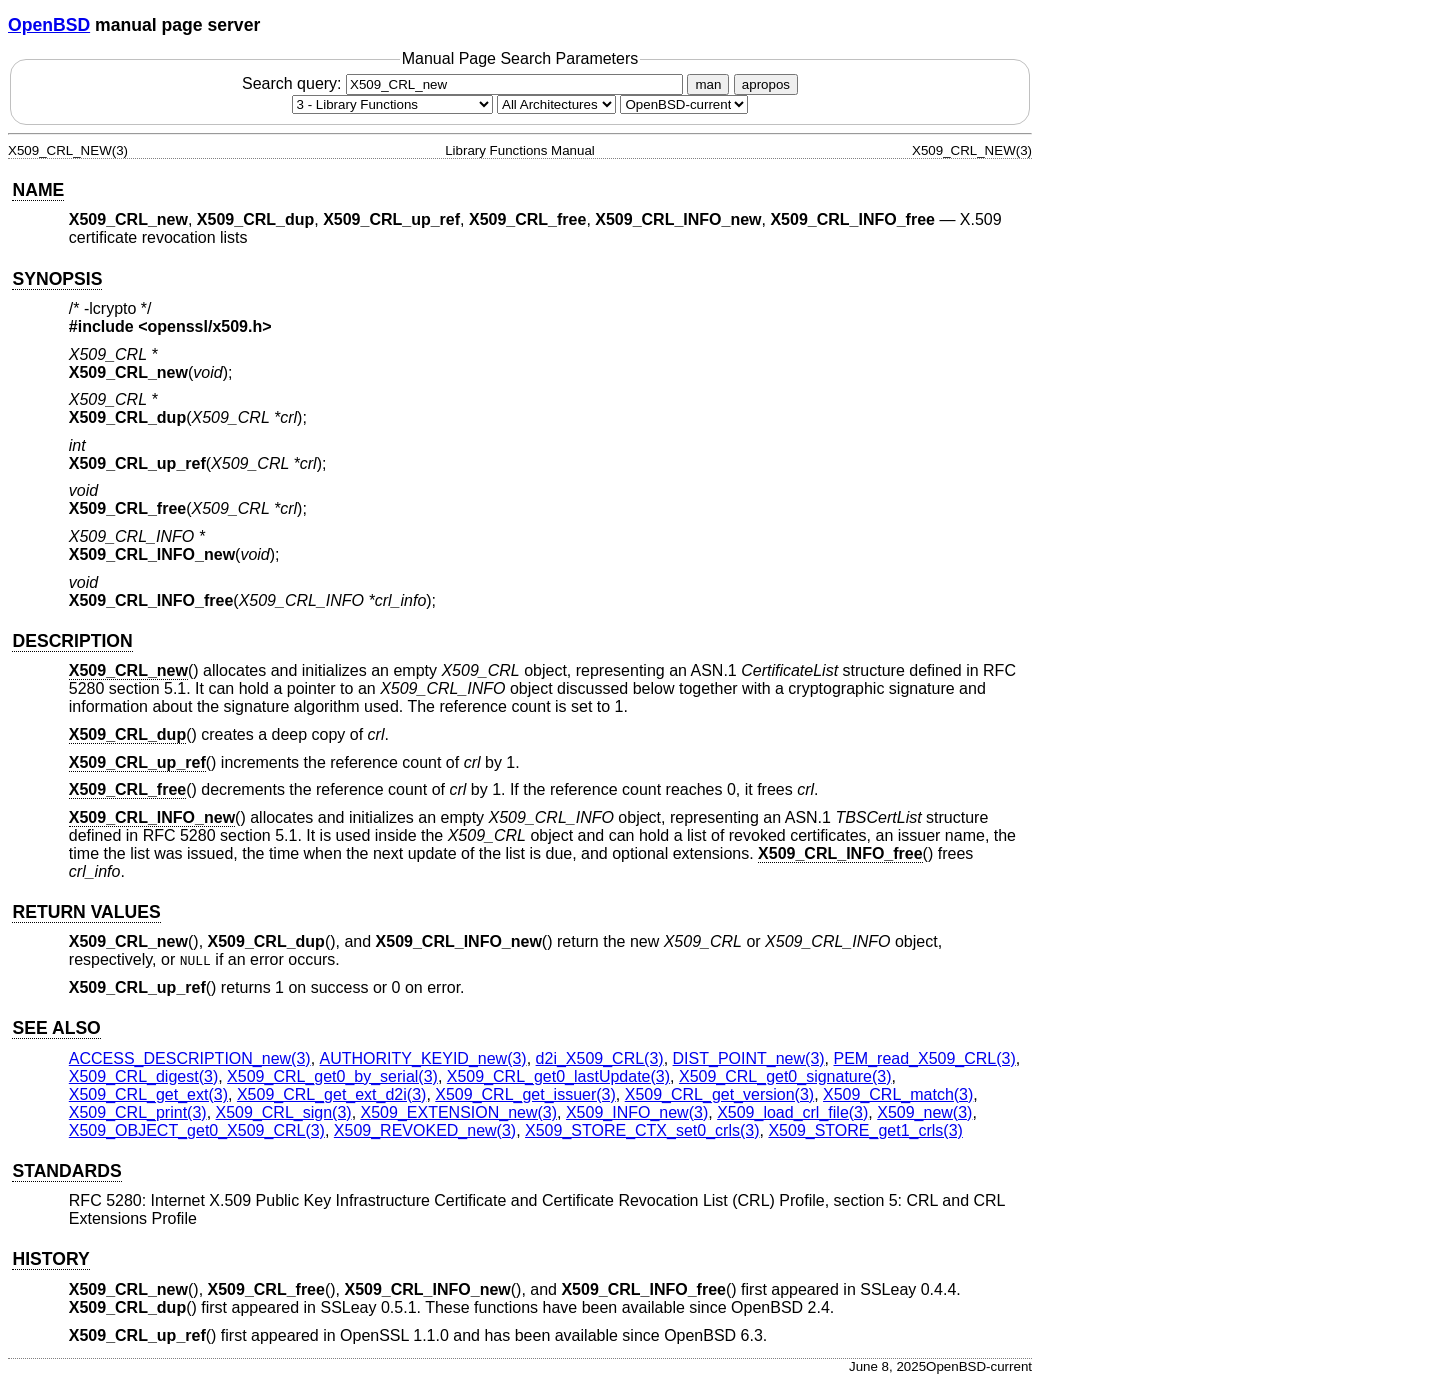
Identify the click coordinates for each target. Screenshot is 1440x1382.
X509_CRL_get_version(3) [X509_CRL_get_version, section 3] (719, 1094)
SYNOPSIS (57, 279)
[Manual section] (392, 104)
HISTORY (50, 1259)
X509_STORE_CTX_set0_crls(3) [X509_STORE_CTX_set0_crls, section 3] (642, 1130)
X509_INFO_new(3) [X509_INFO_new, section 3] (637, 1112)
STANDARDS (66, 1171)
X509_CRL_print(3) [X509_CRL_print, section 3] (138, 1112)
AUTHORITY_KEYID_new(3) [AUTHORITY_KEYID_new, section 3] (423, 1058)
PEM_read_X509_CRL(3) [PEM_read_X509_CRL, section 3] (925, 1058)
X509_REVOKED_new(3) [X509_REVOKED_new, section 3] (425, 1130)
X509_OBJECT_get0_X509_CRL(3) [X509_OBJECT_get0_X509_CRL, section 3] (197, 1130)
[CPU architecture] (556, 104)
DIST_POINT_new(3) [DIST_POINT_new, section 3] (749, 1058)
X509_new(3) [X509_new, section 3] (924, 1112)
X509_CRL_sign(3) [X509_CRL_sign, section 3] (284, 1112)
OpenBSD (49, 25)
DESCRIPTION (72, 641)
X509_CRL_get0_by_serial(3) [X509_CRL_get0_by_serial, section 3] (332, 1076)
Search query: (465, 83)
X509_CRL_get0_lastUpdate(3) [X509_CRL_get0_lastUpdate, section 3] (558, 1076)
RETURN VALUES (86, 912)
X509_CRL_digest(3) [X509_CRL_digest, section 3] (143, 1076)
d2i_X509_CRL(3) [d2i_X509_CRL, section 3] (600, 1058)
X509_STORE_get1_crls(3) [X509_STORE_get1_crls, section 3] (865, 1130)
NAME (38, 190)
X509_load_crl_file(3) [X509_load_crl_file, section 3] (792, 1112)
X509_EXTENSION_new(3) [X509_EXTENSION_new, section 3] (459, 1112)
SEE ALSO (56, 1028)
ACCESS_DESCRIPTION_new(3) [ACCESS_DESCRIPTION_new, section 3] (190, 1058)
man (708, 84)
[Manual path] (684, 104)
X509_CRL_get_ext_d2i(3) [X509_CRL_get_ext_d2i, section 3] (331, 1094)
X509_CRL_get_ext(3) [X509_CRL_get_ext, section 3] (148, 1094)
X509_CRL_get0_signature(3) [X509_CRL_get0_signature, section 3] (785, 1076)
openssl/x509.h (205, 326)
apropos (766, 84)
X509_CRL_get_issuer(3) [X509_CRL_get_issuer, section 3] (525, 1094)
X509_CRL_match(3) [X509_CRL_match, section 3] (898, 1094)
